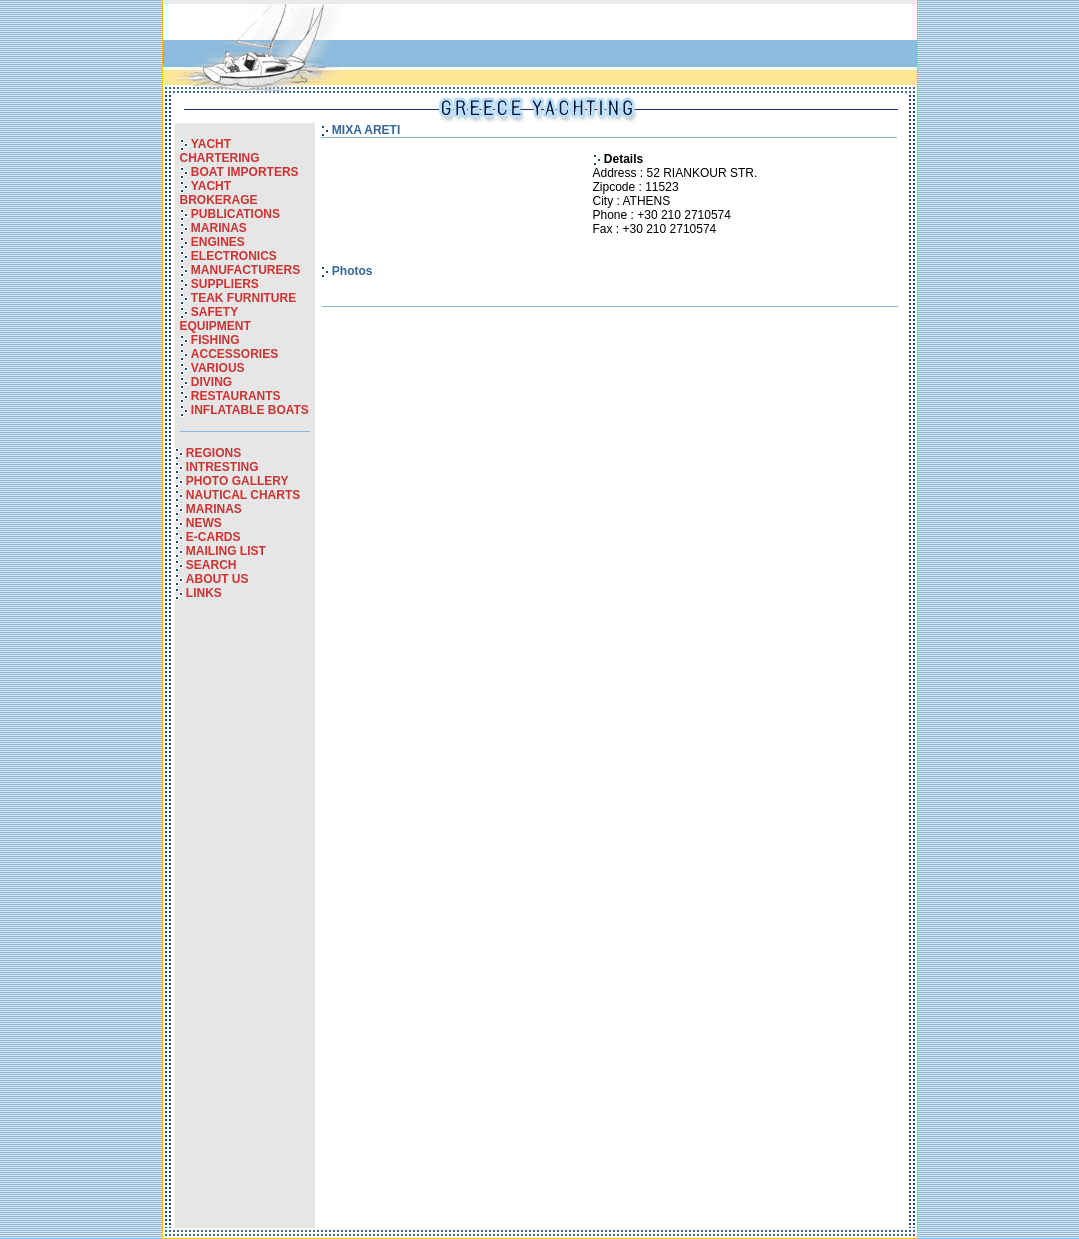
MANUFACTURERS (245, 270)
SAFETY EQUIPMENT (215, 319)
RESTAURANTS (236, 396)
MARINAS (219, 228)
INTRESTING (222, 467)
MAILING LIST (226, 551)
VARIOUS (218, 368)
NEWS (204, 523)
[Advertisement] (245, 928)
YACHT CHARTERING (220, 151)
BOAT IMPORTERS (245, 172)
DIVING (211, 382)
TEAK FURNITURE (243, 298)
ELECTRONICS (234, 256)
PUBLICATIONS (235, 214)
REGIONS (213, 453)
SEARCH (211, 565)
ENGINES (218, 242)
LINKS (204, 593)
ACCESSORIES (234, 354)
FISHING (215, 340)
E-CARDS (213, 537)
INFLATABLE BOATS (250, 410)
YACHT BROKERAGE (219, 193)
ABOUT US (217, 579)
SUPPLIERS (225, 284)
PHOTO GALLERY (237, 481)
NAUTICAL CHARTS (243, 495)
